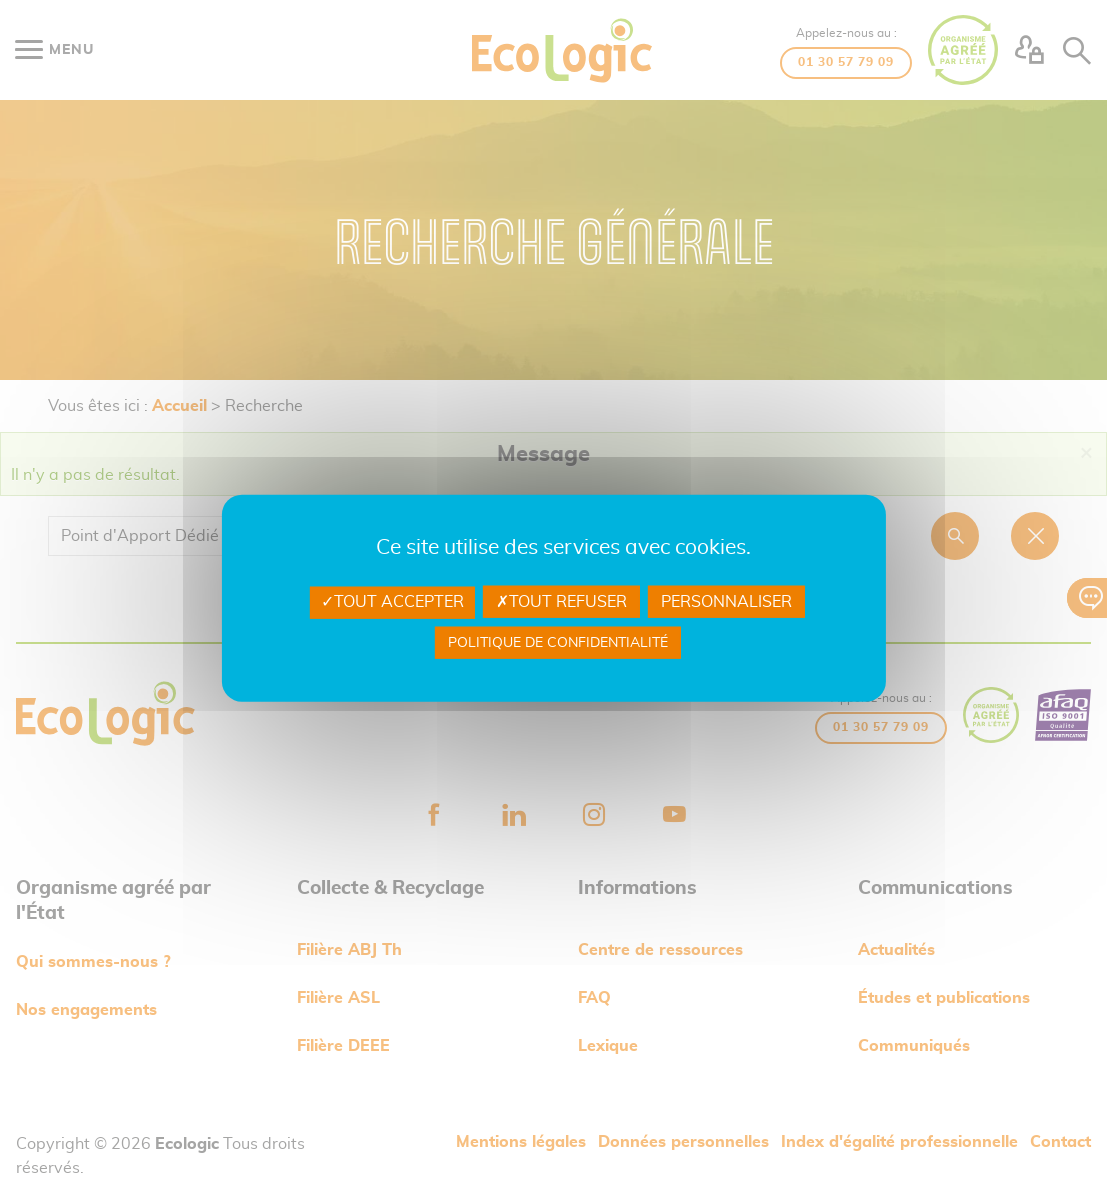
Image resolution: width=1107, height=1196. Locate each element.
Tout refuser (561, 602)
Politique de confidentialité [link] (558, 642)
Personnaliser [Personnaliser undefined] (726, 602)
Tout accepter (392, 602)
